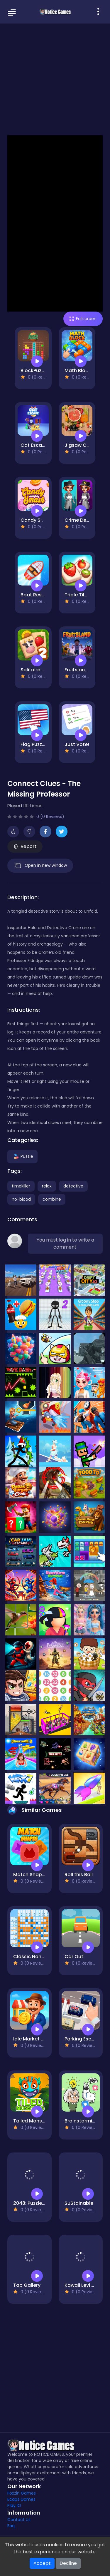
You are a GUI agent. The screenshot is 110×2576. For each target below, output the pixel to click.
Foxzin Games (21, 2493)
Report (25, 846)
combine (52, 1199)
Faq (11, 2526)
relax (47, 1186)
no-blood (21, 1199)
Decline (68, 2563)
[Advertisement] (55, 79)
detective (73, 1186)
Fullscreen (83, 319)
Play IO (14, 2505)
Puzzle (22, 1156)
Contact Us (19, 2520)
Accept (42, 2563)
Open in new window (40, 866)
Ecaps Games (21, 2499)
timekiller (21, 1186)
